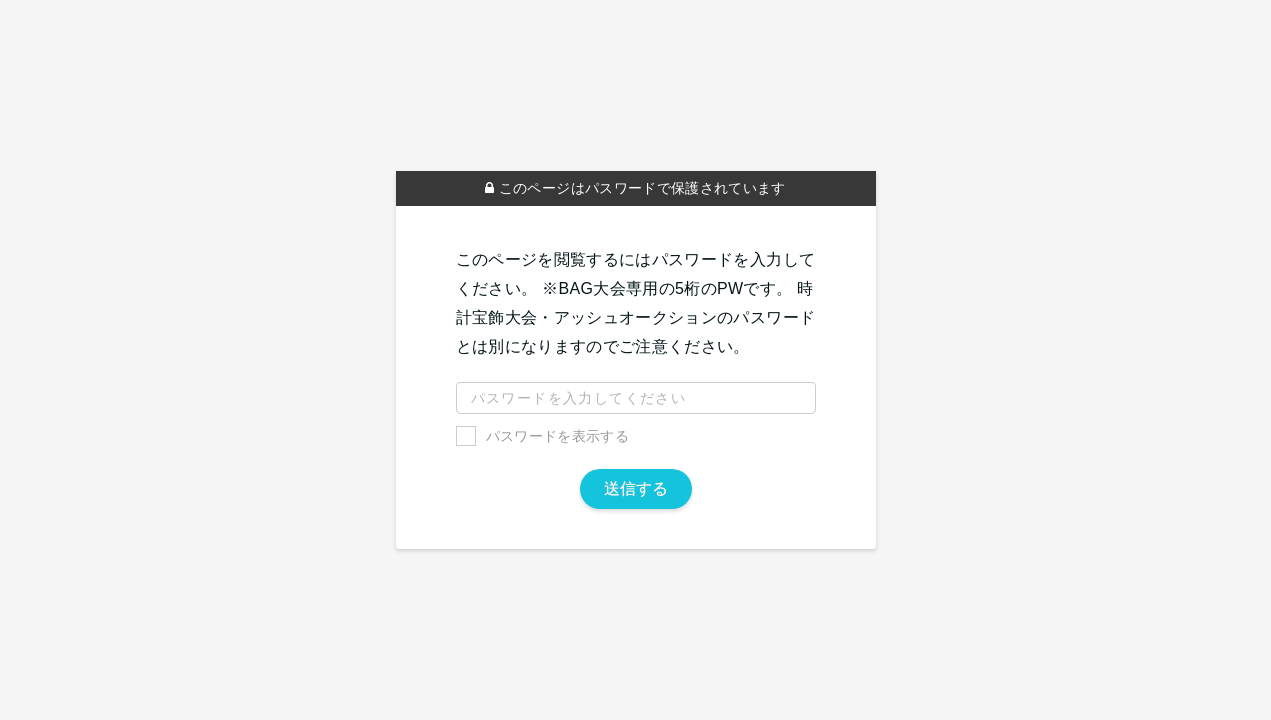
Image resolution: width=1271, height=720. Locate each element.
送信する (636, 488)
